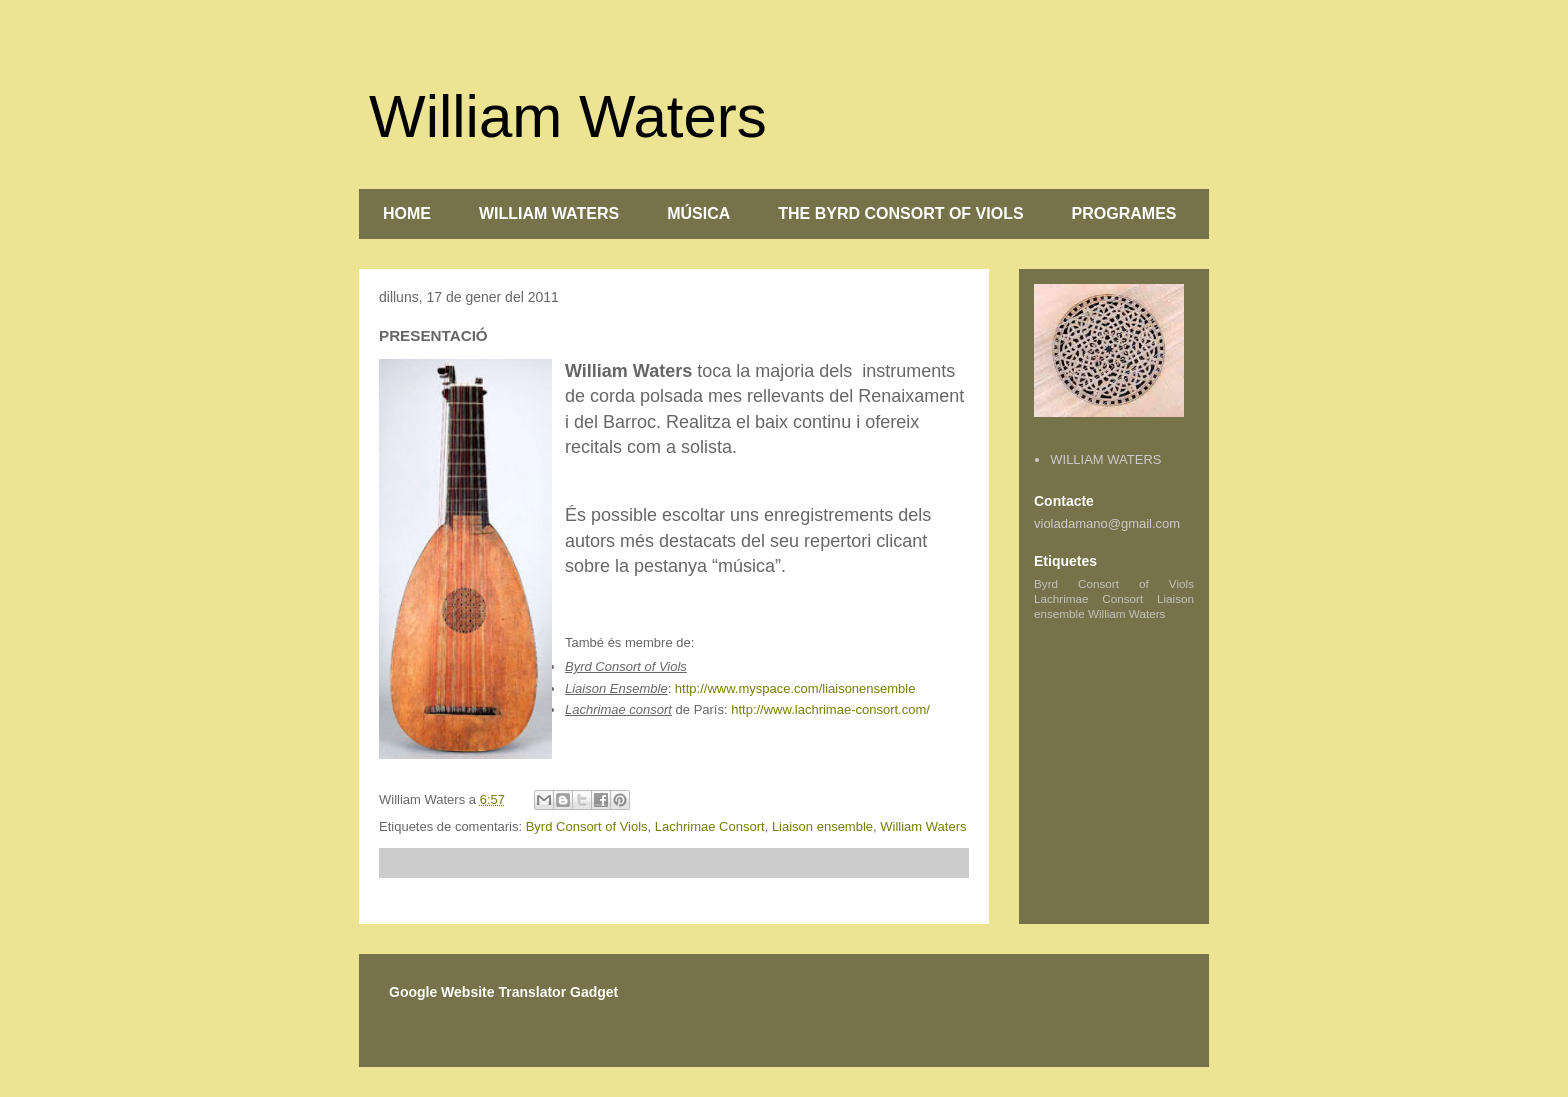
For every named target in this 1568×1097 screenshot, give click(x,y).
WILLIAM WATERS (549, 213)
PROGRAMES (1124, 213)
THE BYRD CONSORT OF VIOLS (900, 213)
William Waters (568, 116)
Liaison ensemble (822, 826)
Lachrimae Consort (710, 826)
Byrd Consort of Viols (587, 826)
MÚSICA (698, 213)
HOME (407, 213)
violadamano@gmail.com (1107, 523)
